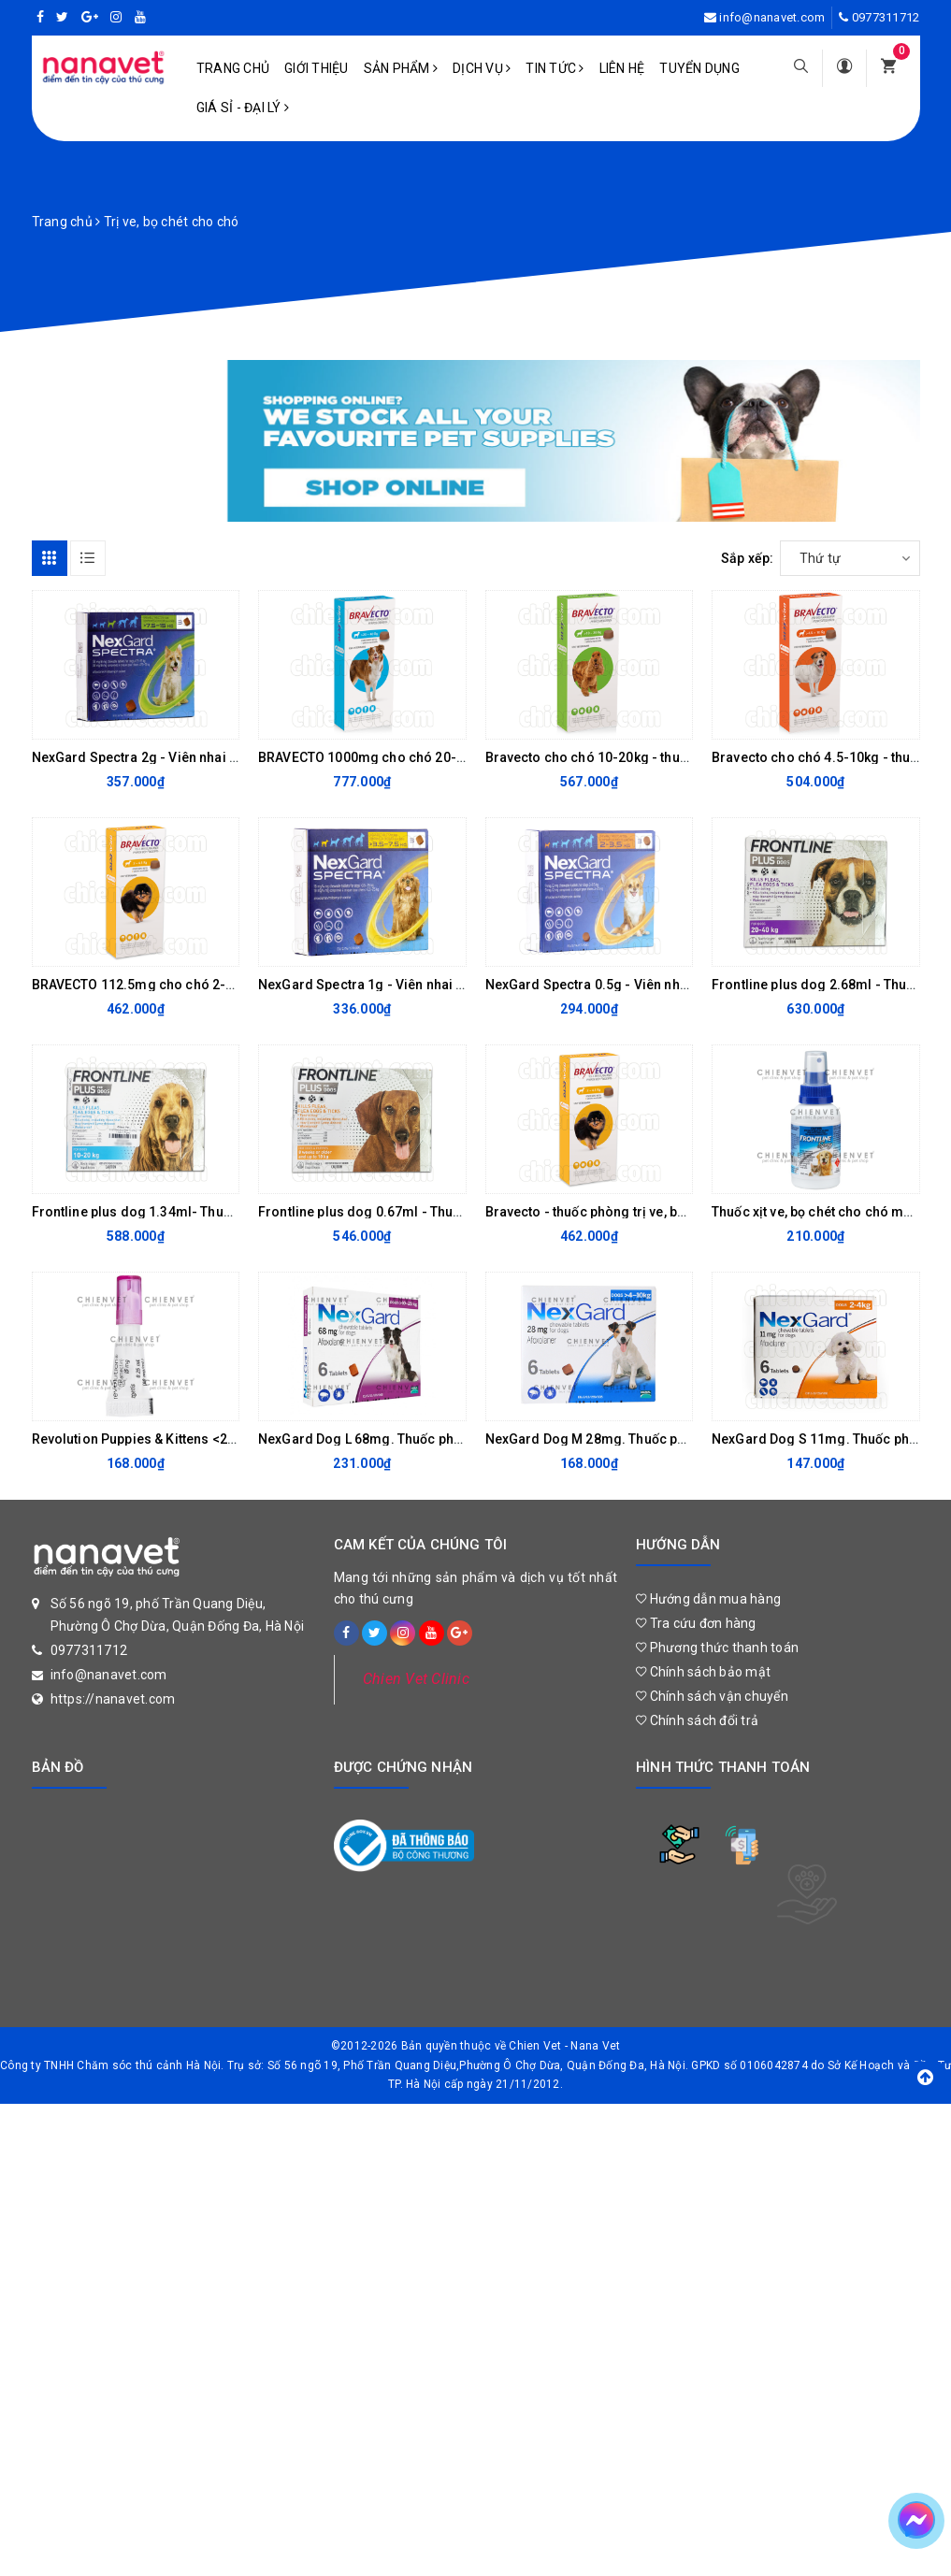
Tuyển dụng (699, 68)
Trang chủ (232, 68)
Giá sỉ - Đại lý (242, 107)
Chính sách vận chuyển (712, 1696)
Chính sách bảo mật (703, 1671)
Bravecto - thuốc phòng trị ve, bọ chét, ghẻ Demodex (646, 1211)
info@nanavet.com (772, 17)
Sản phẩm (401, 68)
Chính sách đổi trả (697, 1720)
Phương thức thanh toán (717, 1647)
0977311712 (886, 17)
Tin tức (555, 68)
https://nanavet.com (113, 1698)
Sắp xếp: (747, 558)
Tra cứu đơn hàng (696, 1623)
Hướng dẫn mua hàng (708, 1598)
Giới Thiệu (316, 68)
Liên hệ (622, 68)
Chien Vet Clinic (416, 1679)
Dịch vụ (482, 68)
